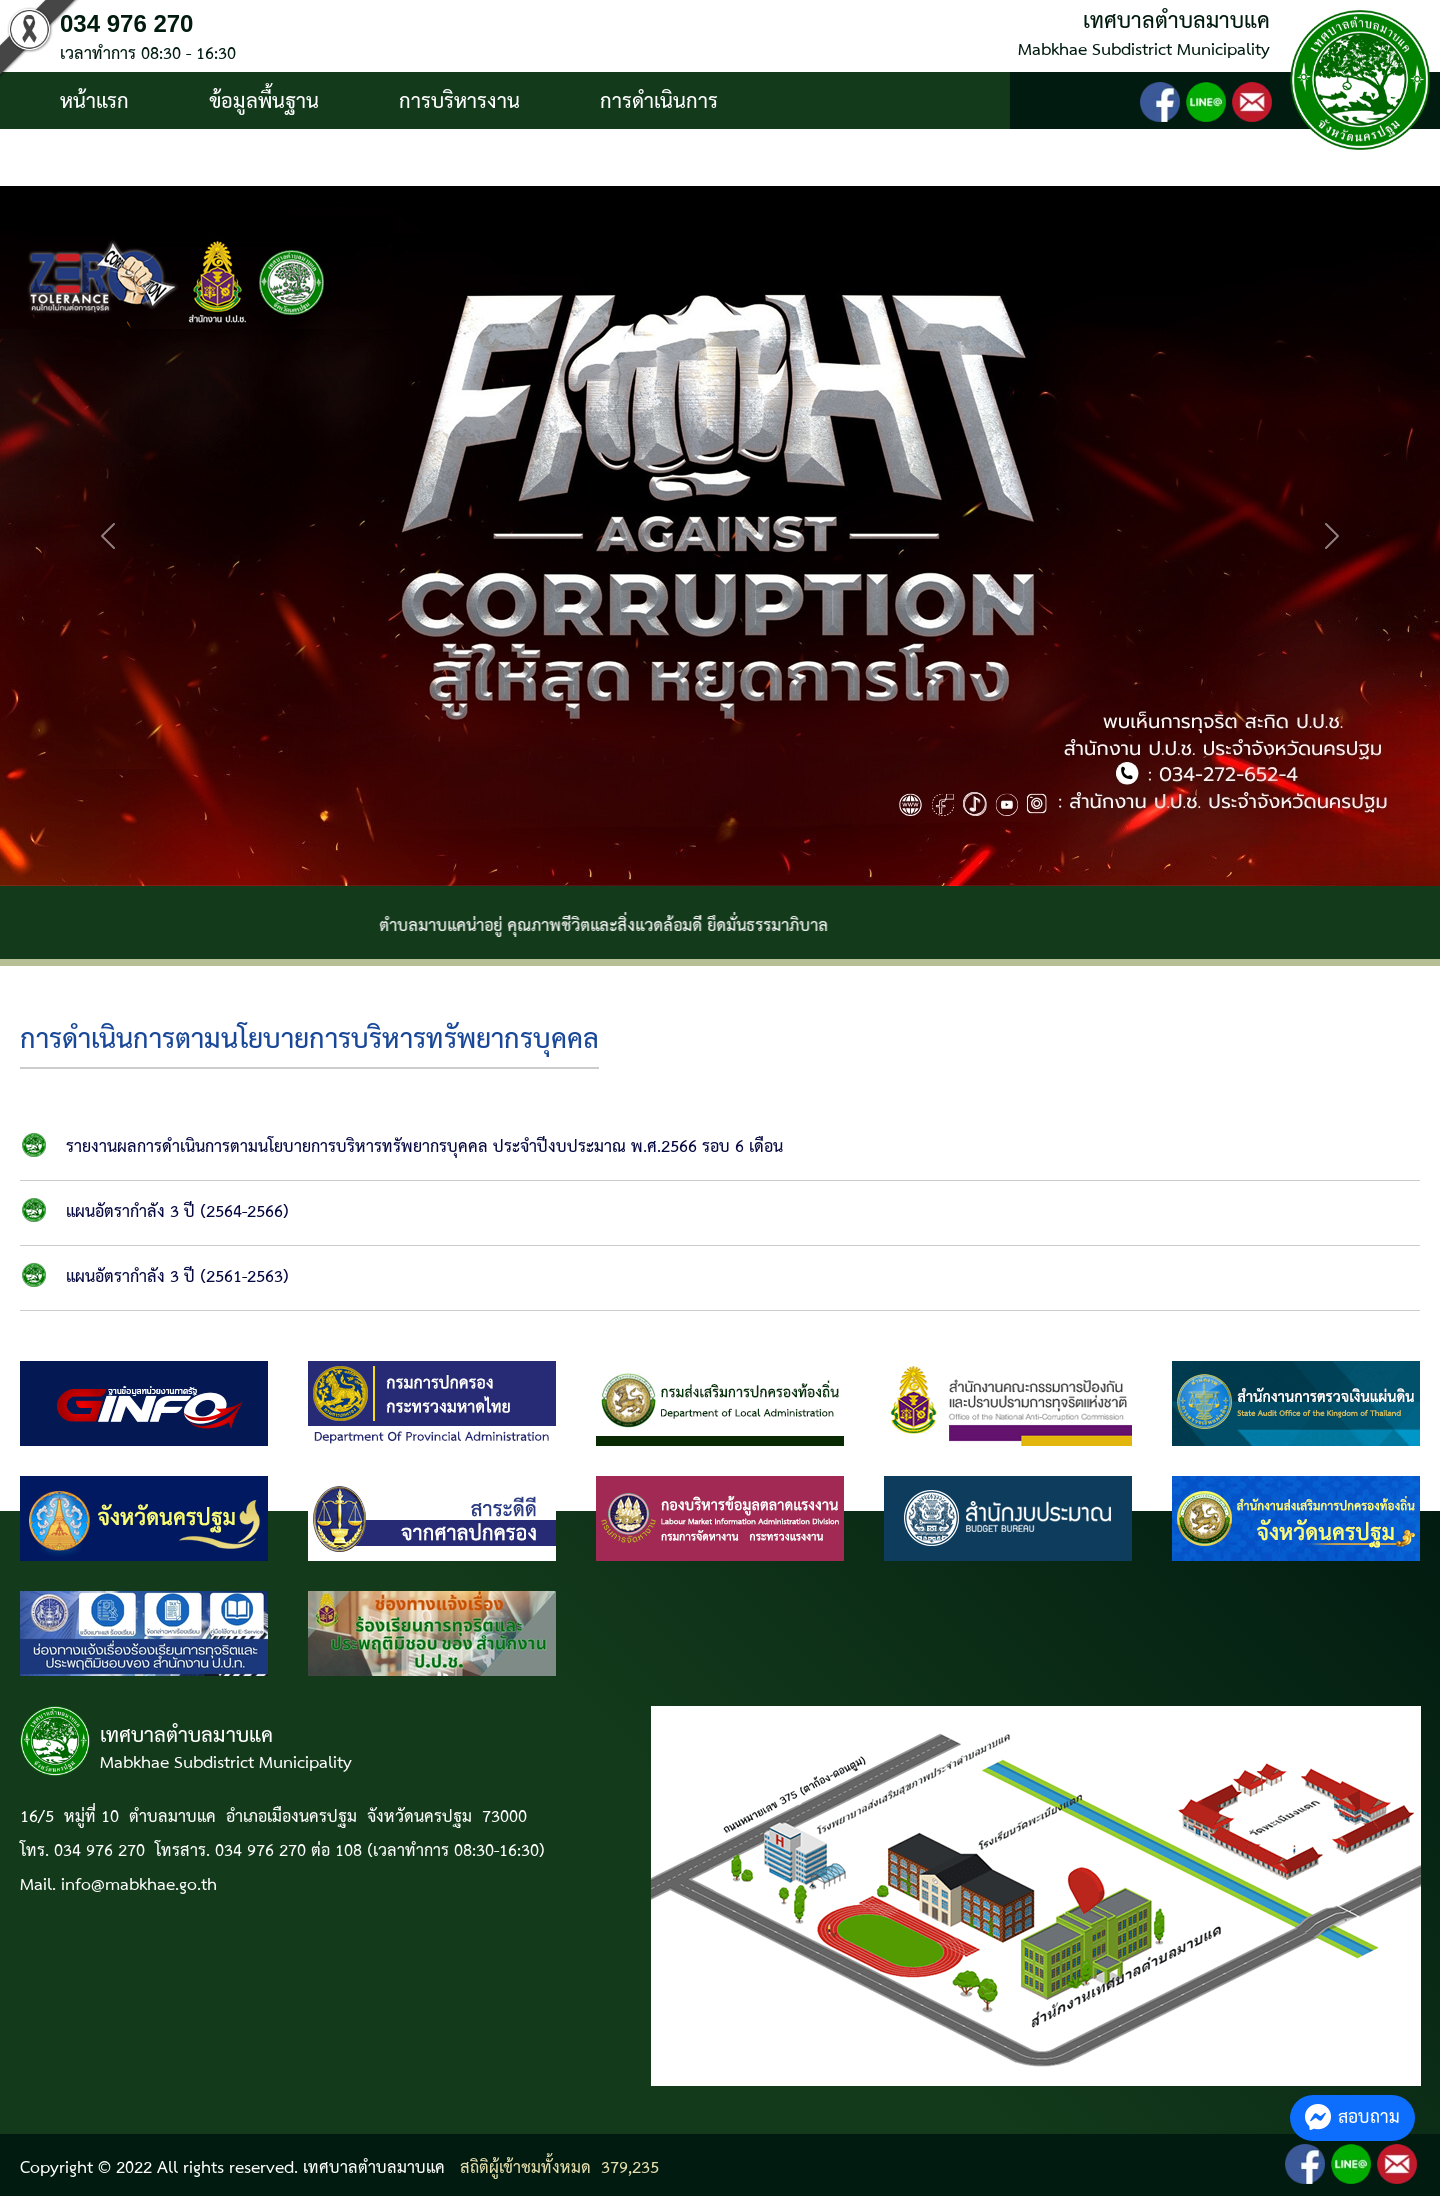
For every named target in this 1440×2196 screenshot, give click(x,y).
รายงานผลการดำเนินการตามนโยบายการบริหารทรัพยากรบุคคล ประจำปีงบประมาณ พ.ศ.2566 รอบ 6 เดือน (424, 1147)
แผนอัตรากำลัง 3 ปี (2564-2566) (177, 1212)
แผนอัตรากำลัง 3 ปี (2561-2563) (177, 1277)
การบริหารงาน (459, 102)
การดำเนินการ (659, 102)
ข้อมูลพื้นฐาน (264, 102)
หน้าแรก (94, 102)
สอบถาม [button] (1352, 2117)
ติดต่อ (299, 159)
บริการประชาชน (127, 159)
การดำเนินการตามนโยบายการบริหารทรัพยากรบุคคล (309, 1040)
